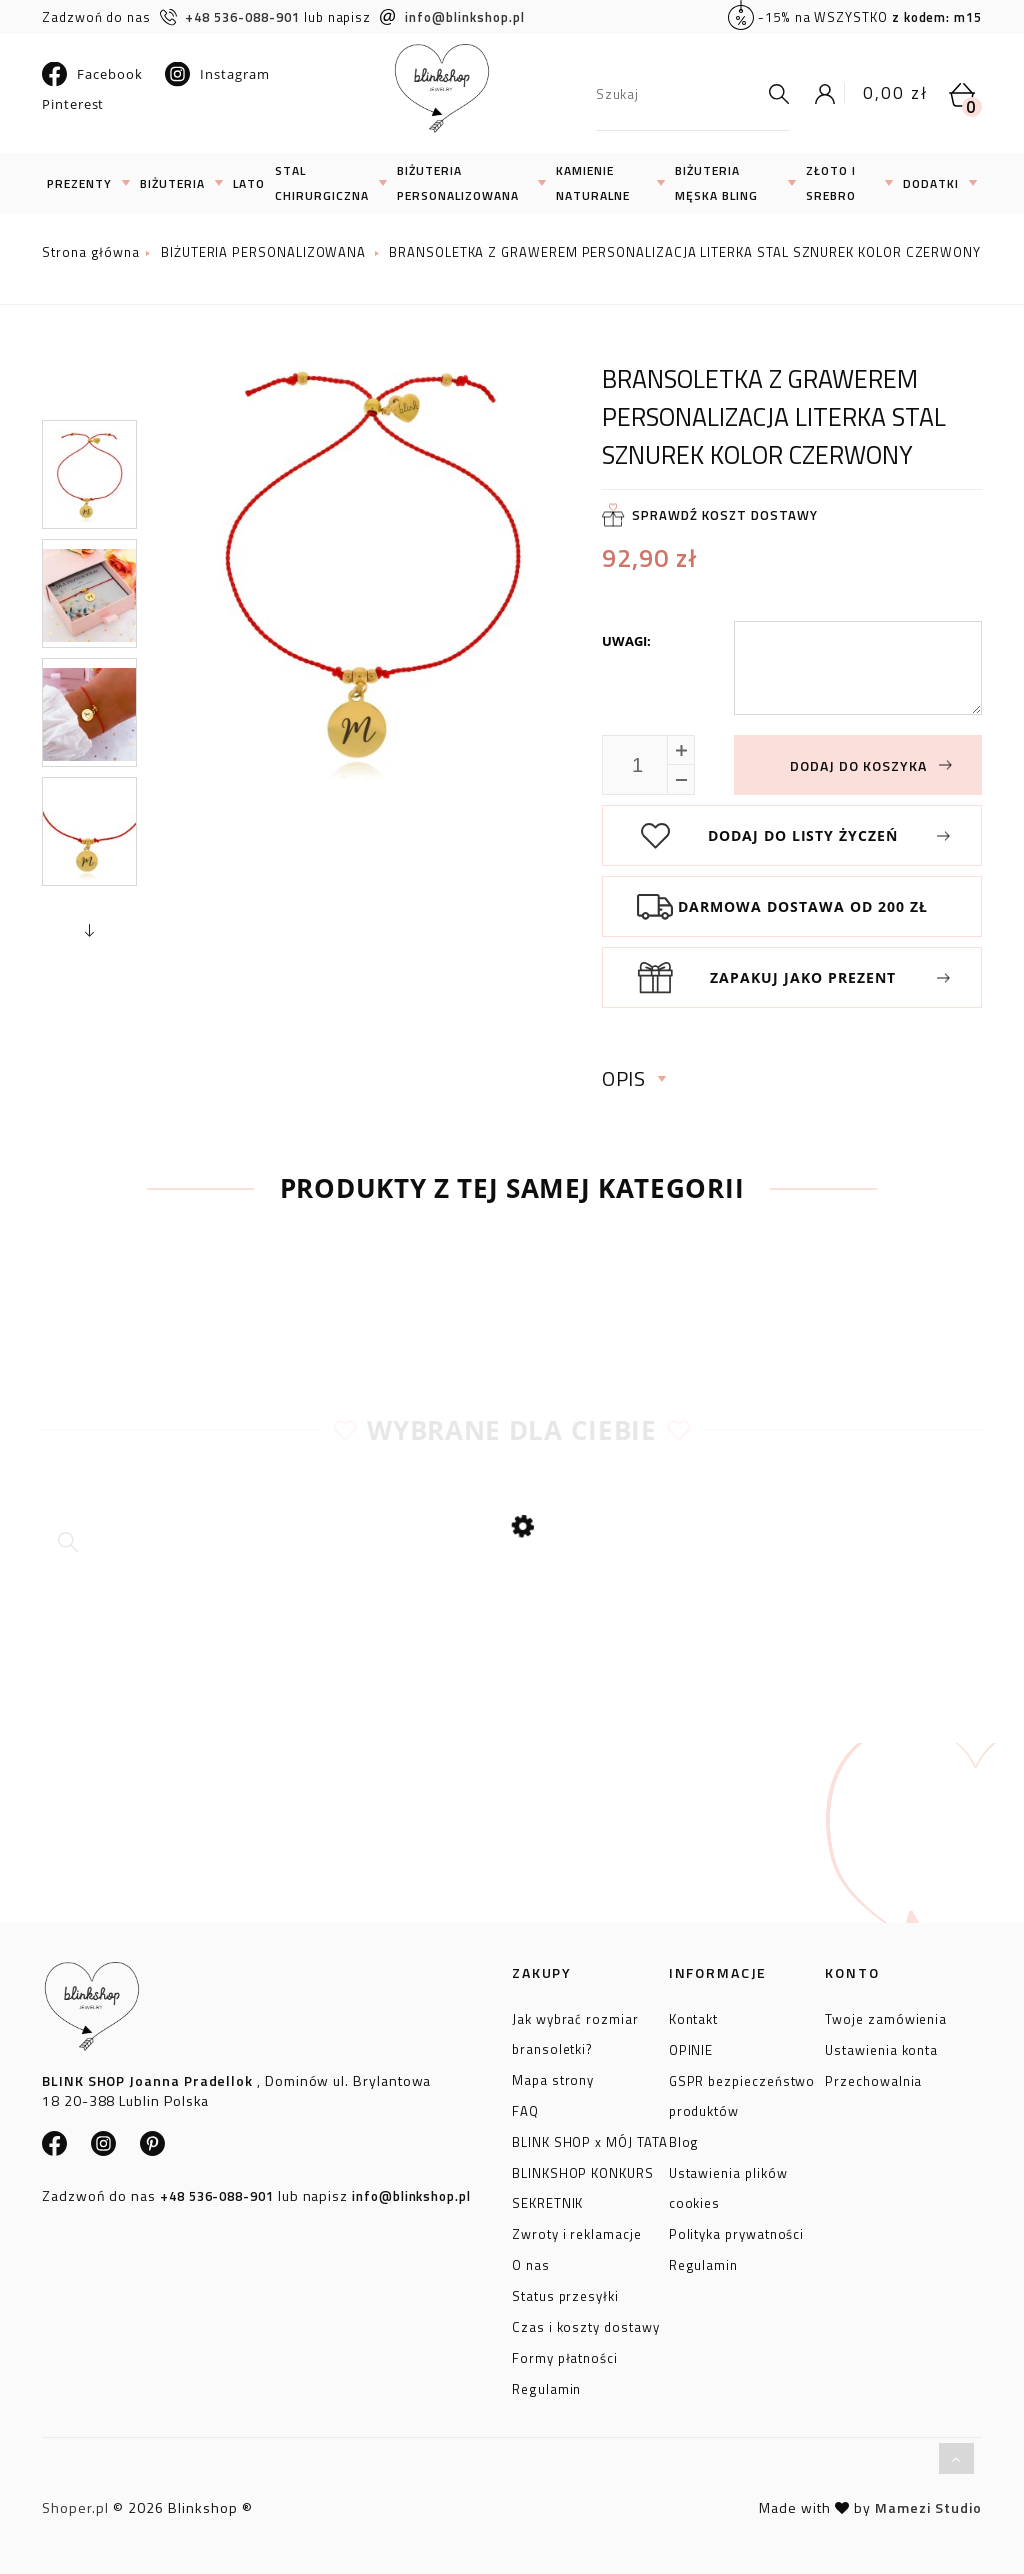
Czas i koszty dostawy (586, 2324)
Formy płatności (565, 2355)
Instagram (217, 73)
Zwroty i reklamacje (577, 2231)
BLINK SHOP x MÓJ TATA (590, 2139)
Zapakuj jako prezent (803, 977)
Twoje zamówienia (886, 2016)
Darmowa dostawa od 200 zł (803, 906)
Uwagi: (626, 641)
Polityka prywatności (737, 2231)
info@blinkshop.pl (452, 17)
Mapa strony (553, 2077)
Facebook (92, 73)
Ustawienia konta (881, 2047)
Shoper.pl (75, 2507)
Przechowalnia (873, 2078)
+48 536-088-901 (230, 17)
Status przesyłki (565, 2293)
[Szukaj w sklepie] (677, 94)
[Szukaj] (774, 93)
